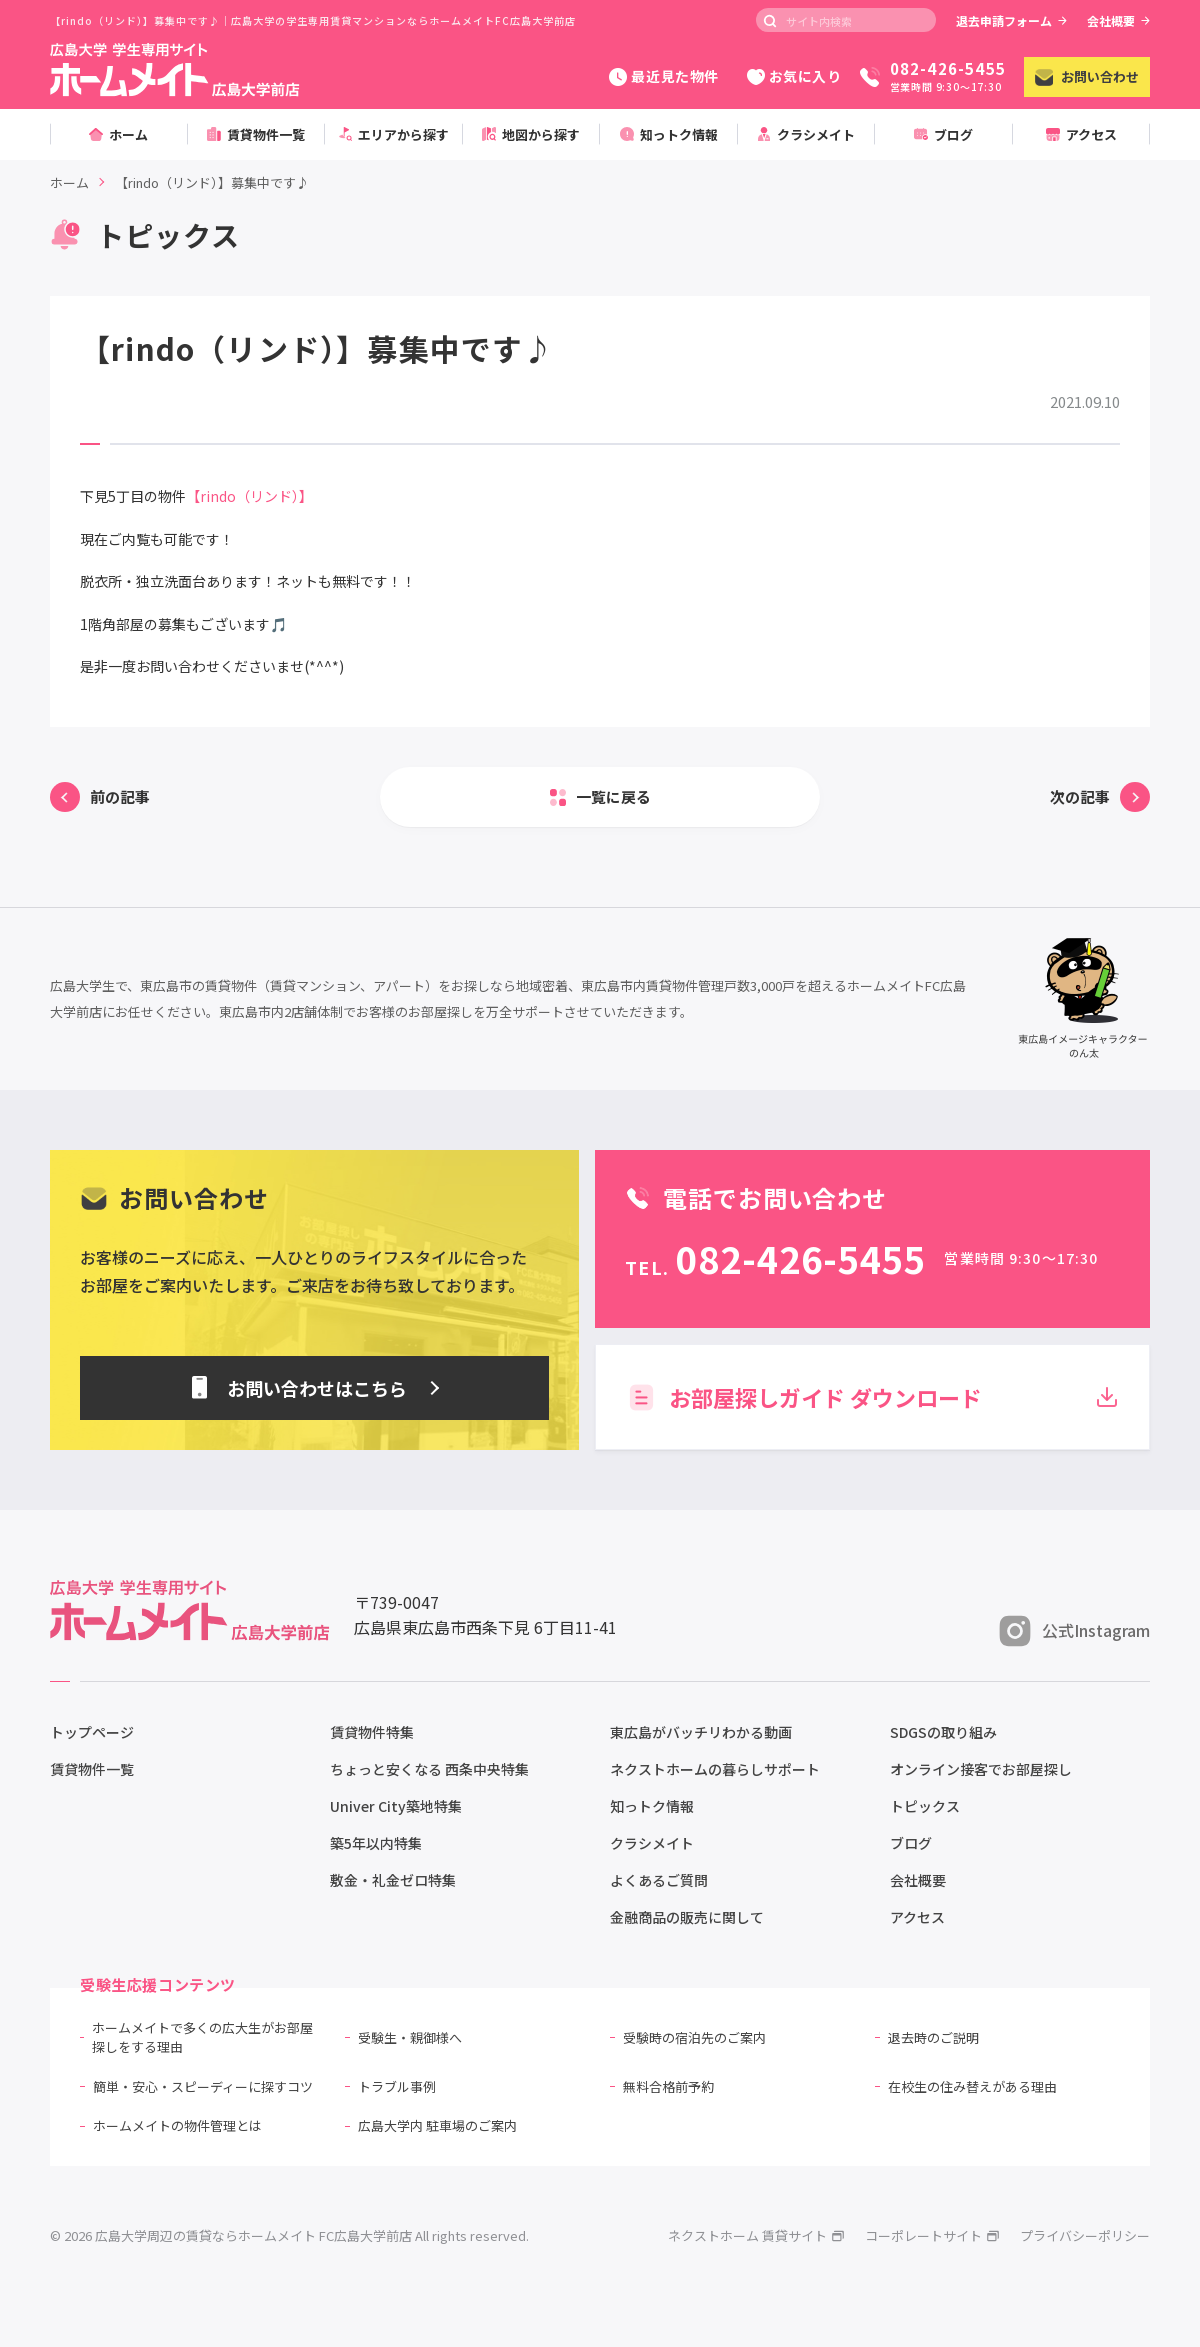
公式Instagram (1074, 1631)
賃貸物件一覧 (92, 1769)
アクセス (917, 1917)
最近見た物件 (663, 76)
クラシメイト (652, 1843)
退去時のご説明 (933, 2037)
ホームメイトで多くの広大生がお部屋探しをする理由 (202, 2037)
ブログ (911, 1843)
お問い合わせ (1087, 76)
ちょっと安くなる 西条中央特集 (429, 1769)
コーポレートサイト (932, 2235)
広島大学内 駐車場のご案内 (437, 2125)
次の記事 (1080, 796)
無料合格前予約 (668, 2086)
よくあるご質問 (659, 1880)
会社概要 (1118, 20)
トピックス (925, 1806)
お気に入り (794, 76)
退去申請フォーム (1011, 20)
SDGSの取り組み (943, 1732)
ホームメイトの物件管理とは (177, 2125)
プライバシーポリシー (1085, 2235)
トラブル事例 (397, 2086)
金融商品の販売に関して (687, 1917)
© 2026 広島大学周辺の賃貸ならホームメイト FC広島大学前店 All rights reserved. (289, 2235)
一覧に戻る (613, 796)
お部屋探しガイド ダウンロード (872, 1397)
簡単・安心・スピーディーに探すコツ (203, 2086)
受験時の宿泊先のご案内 (694, 2037)
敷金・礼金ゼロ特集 (393, 1880)
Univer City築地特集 (396, 1806)
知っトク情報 (652, 1806)
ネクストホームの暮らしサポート (715, 1769)
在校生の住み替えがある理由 (972, 2086)
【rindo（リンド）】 (249, 496)
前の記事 (120, 796)
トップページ (92, 1732)
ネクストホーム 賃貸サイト (756, 2235)
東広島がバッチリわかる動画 (701, 1732)
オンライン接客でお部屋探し (981, 1769)
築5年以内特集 (376, 1843)
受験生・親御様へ (410, 2037)
